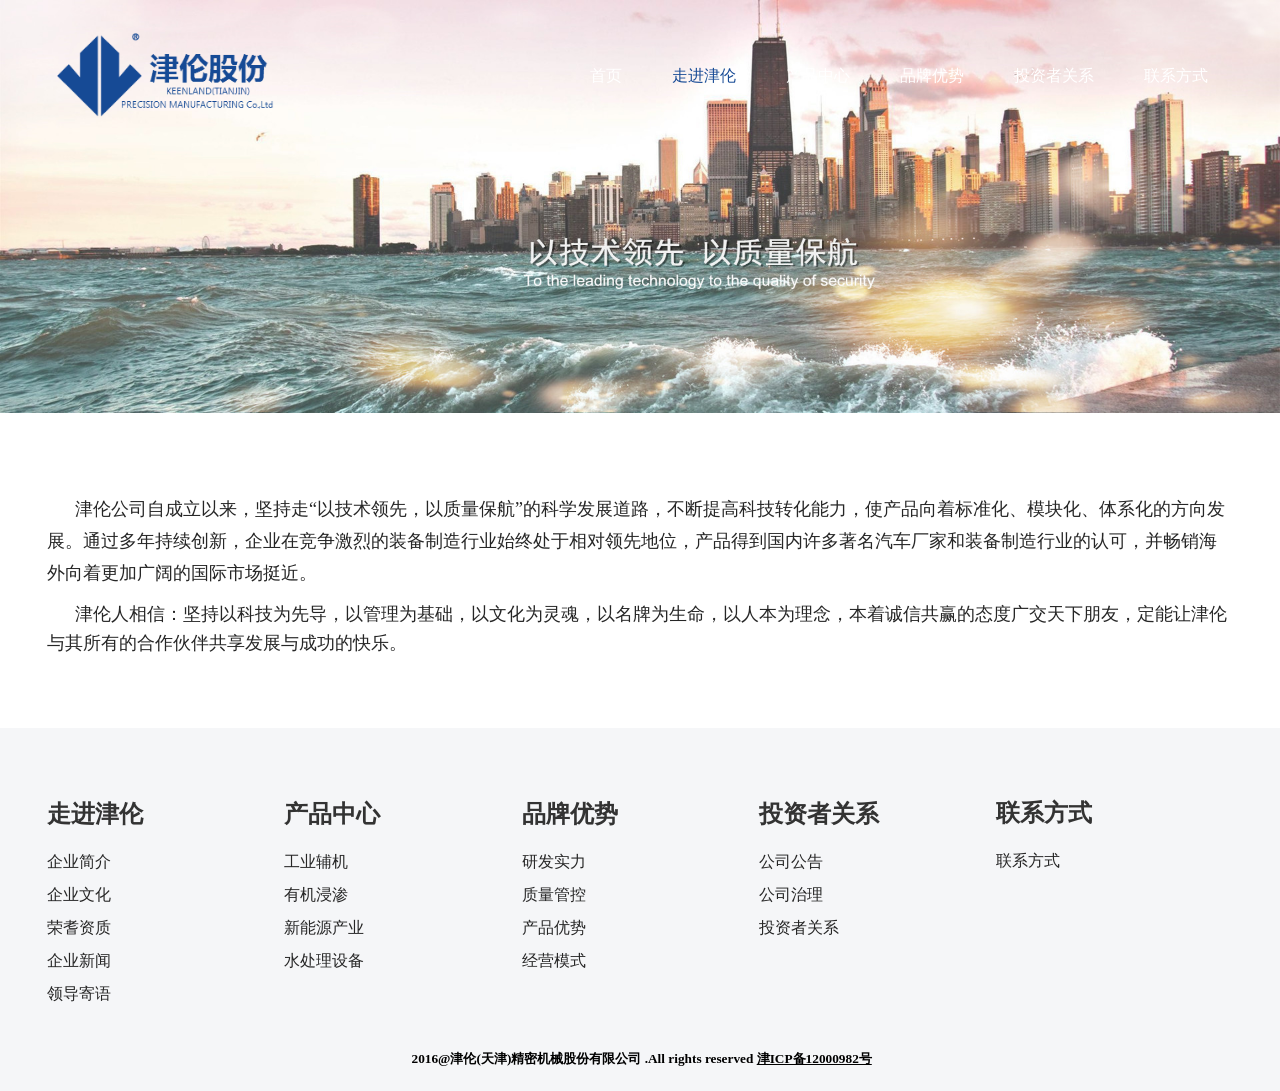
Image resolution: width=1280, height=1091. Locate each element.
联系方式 (1176, 75)
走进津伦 (704, 75)
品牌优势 (932, 75)
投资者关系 (1054, 75)
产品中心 (818, 75)
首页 (606, 75)
